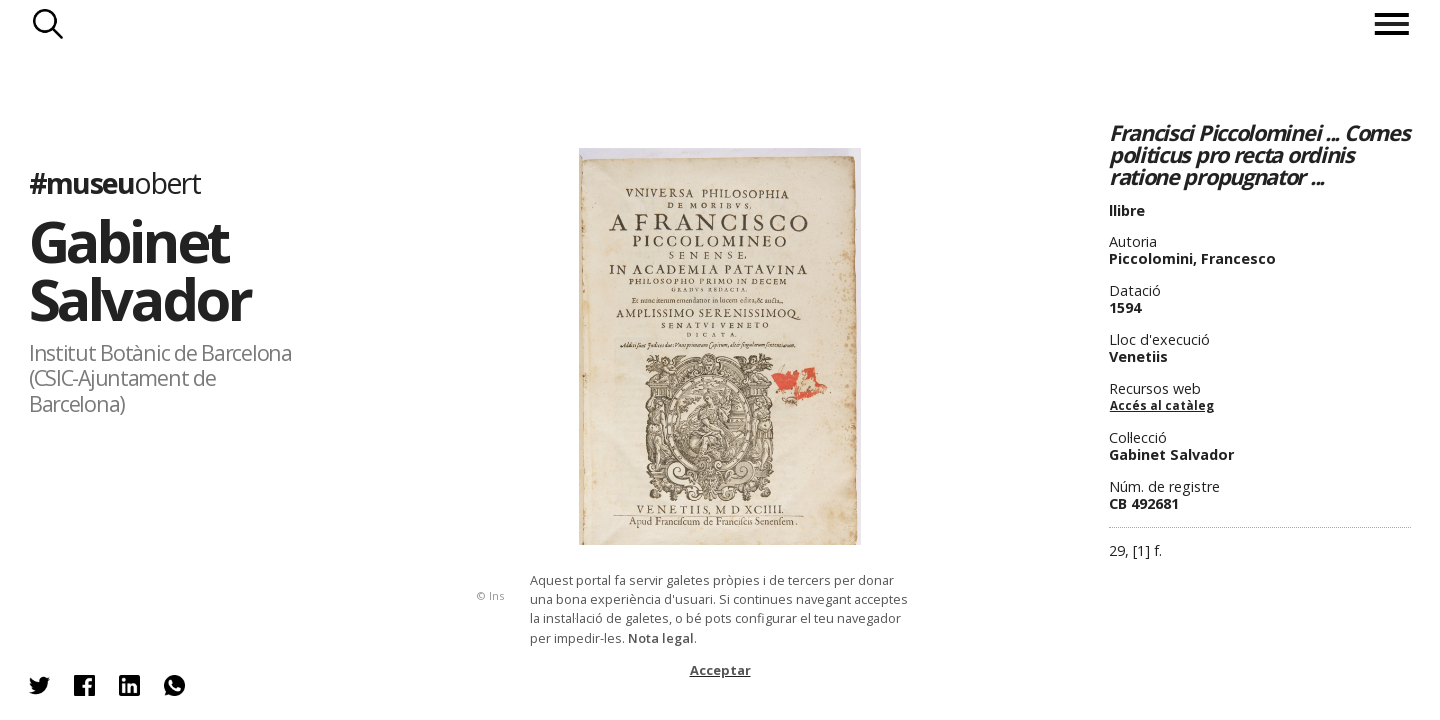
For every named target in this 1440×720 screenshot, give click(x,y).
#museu (114, 182)
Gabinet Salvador (139, 269)
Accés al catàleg (1162, 405)
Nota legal (661, 638)
